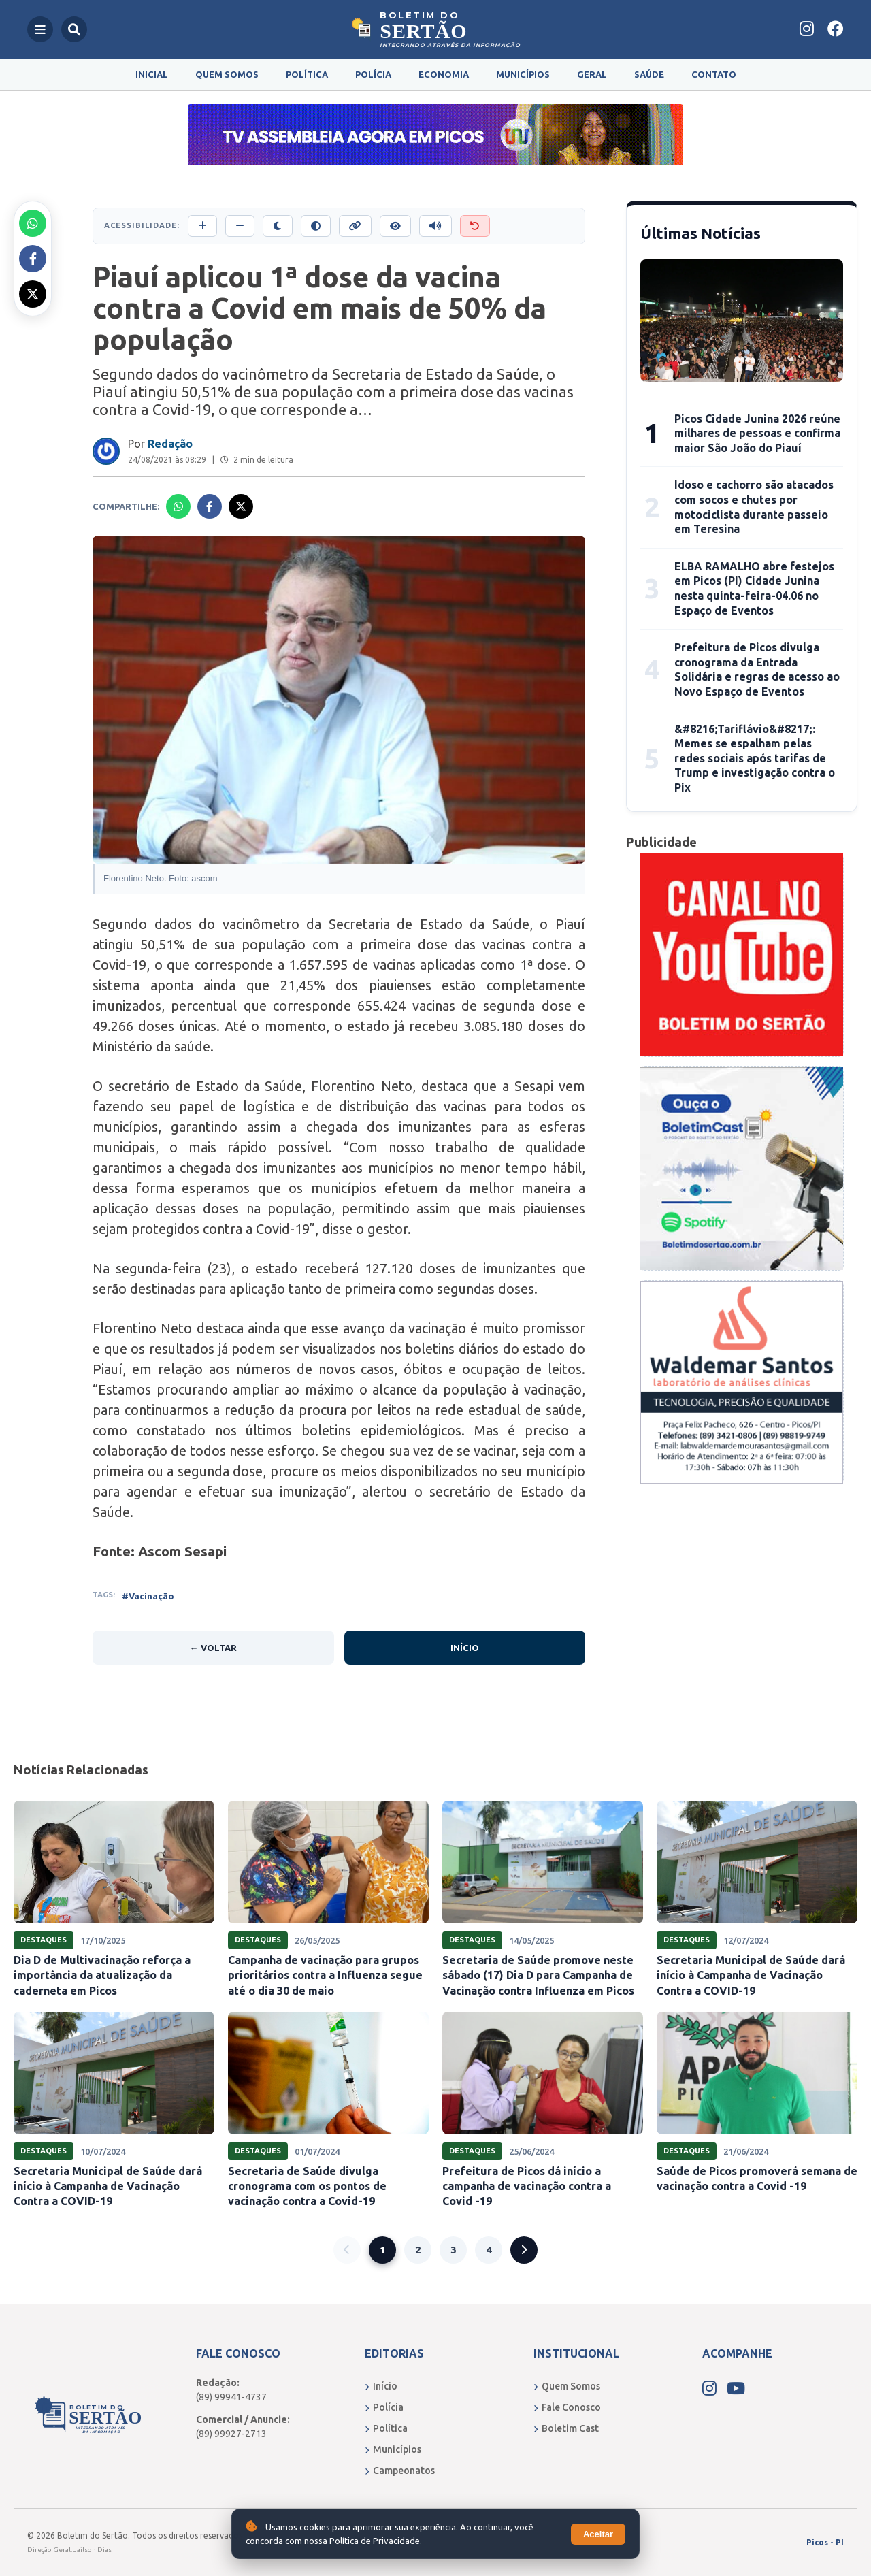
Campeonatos (400, 2470)
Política (307, 74)
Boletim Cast (566, 2428)
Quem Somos (227, 74)
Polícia (373, 74)
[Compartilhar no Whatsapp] (32, 223)
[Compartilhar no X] (32, 294)
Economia (443, 74)
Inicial (151, 74)
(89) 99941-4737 (231, 2397)
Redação (170, 444)
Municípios (523, 74)
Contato (713, 74)
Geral (592, 74)
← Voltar (213, 1647)
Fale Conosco (567, 2407)
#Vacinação (148, 1596)
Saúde (649, 74)
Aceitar (598, 2534)
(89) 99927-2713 (231, 2433)
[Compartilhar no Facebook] (32, 258)
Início (464, 1647)
